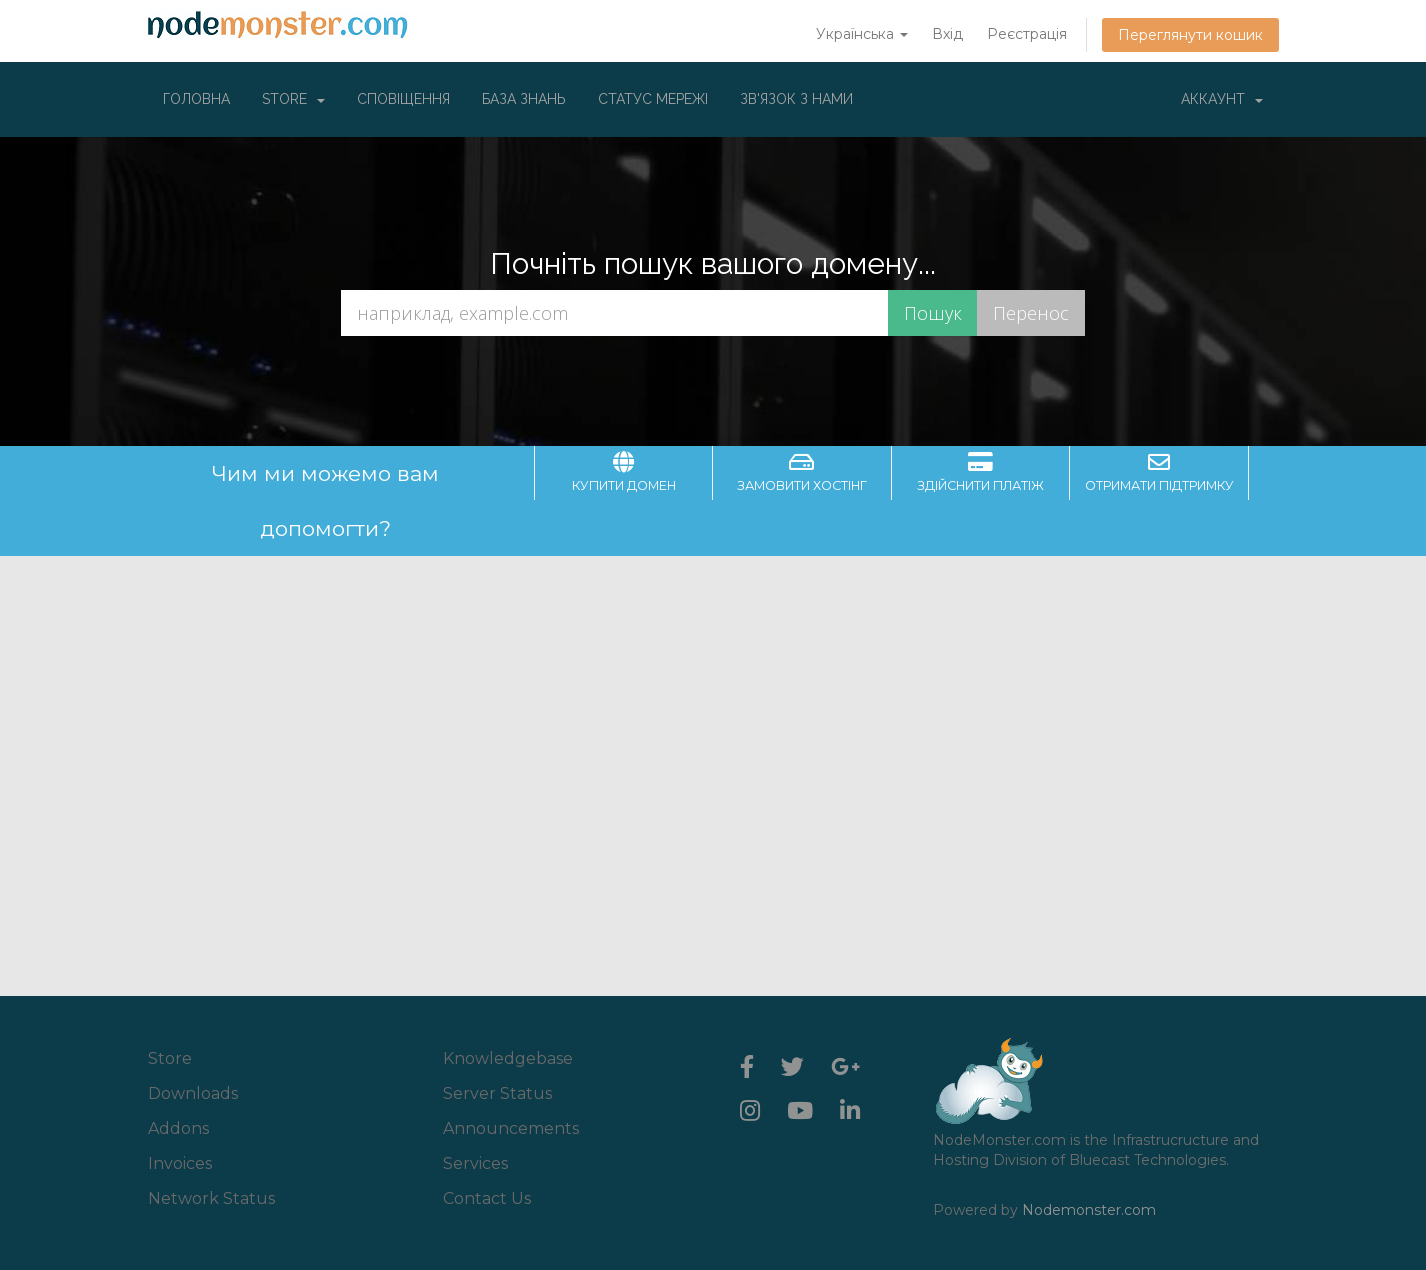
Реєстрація (1027, 34)
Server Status (497, 1093)
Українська (862, 34)
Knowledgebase (508, 1058)
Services (475, 1163)
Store (293, 99)
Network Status (211, 1198)
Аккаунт (1222, 99)
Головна (196, 99)
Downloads (193, 1093)
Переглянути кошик (1190, 35)
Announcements (511, 1128)
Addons (178, 1128)
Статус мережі (653, 99)
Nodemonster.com (1089, 1210)
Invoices (180, 1163)
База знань (524, 99)
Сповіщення (403, 99)
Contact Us (487, 1198)
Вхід (947, 34)
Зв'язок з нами (796, 99)
